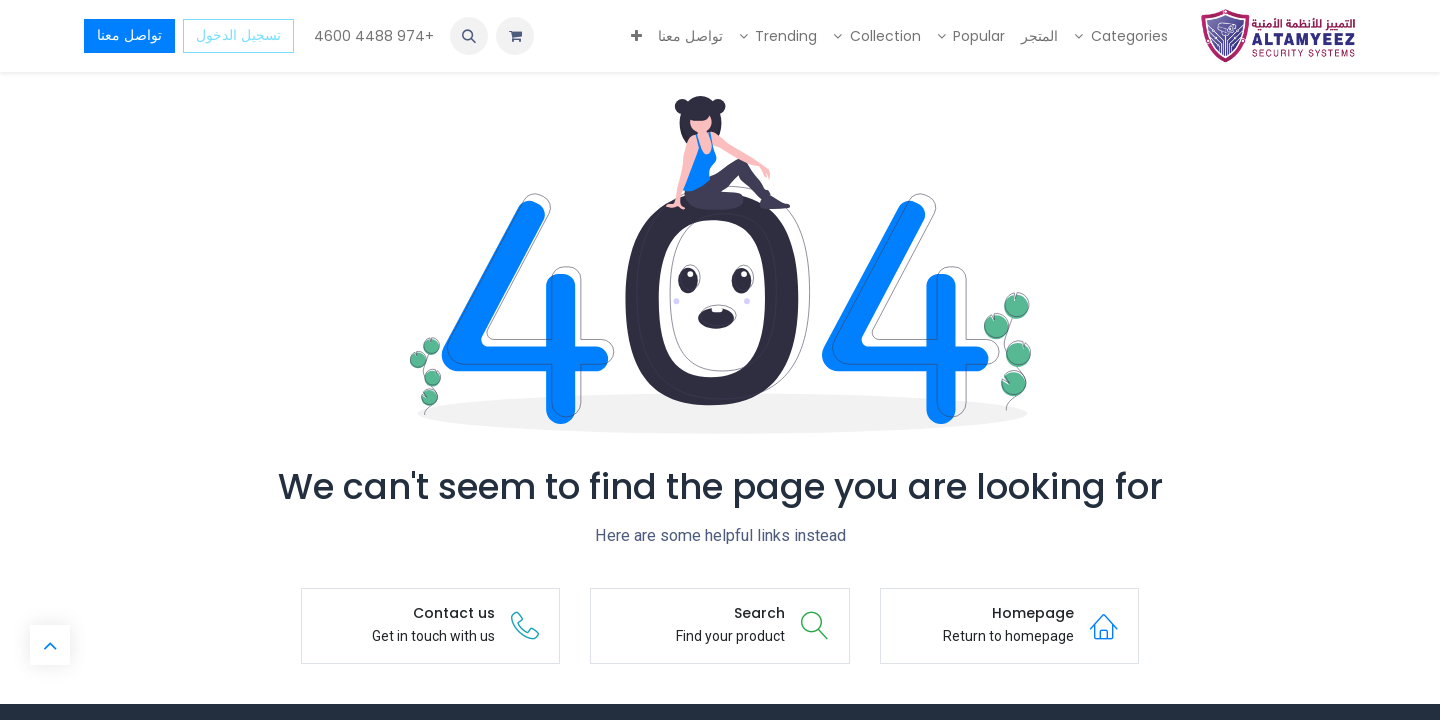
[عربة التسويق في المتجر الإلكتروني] (515, 36)
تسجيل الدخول (238, 35)
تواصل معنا (129, 35)
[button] (469, 36)
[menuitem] (1121, 36)
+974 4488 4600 (372, 36)
